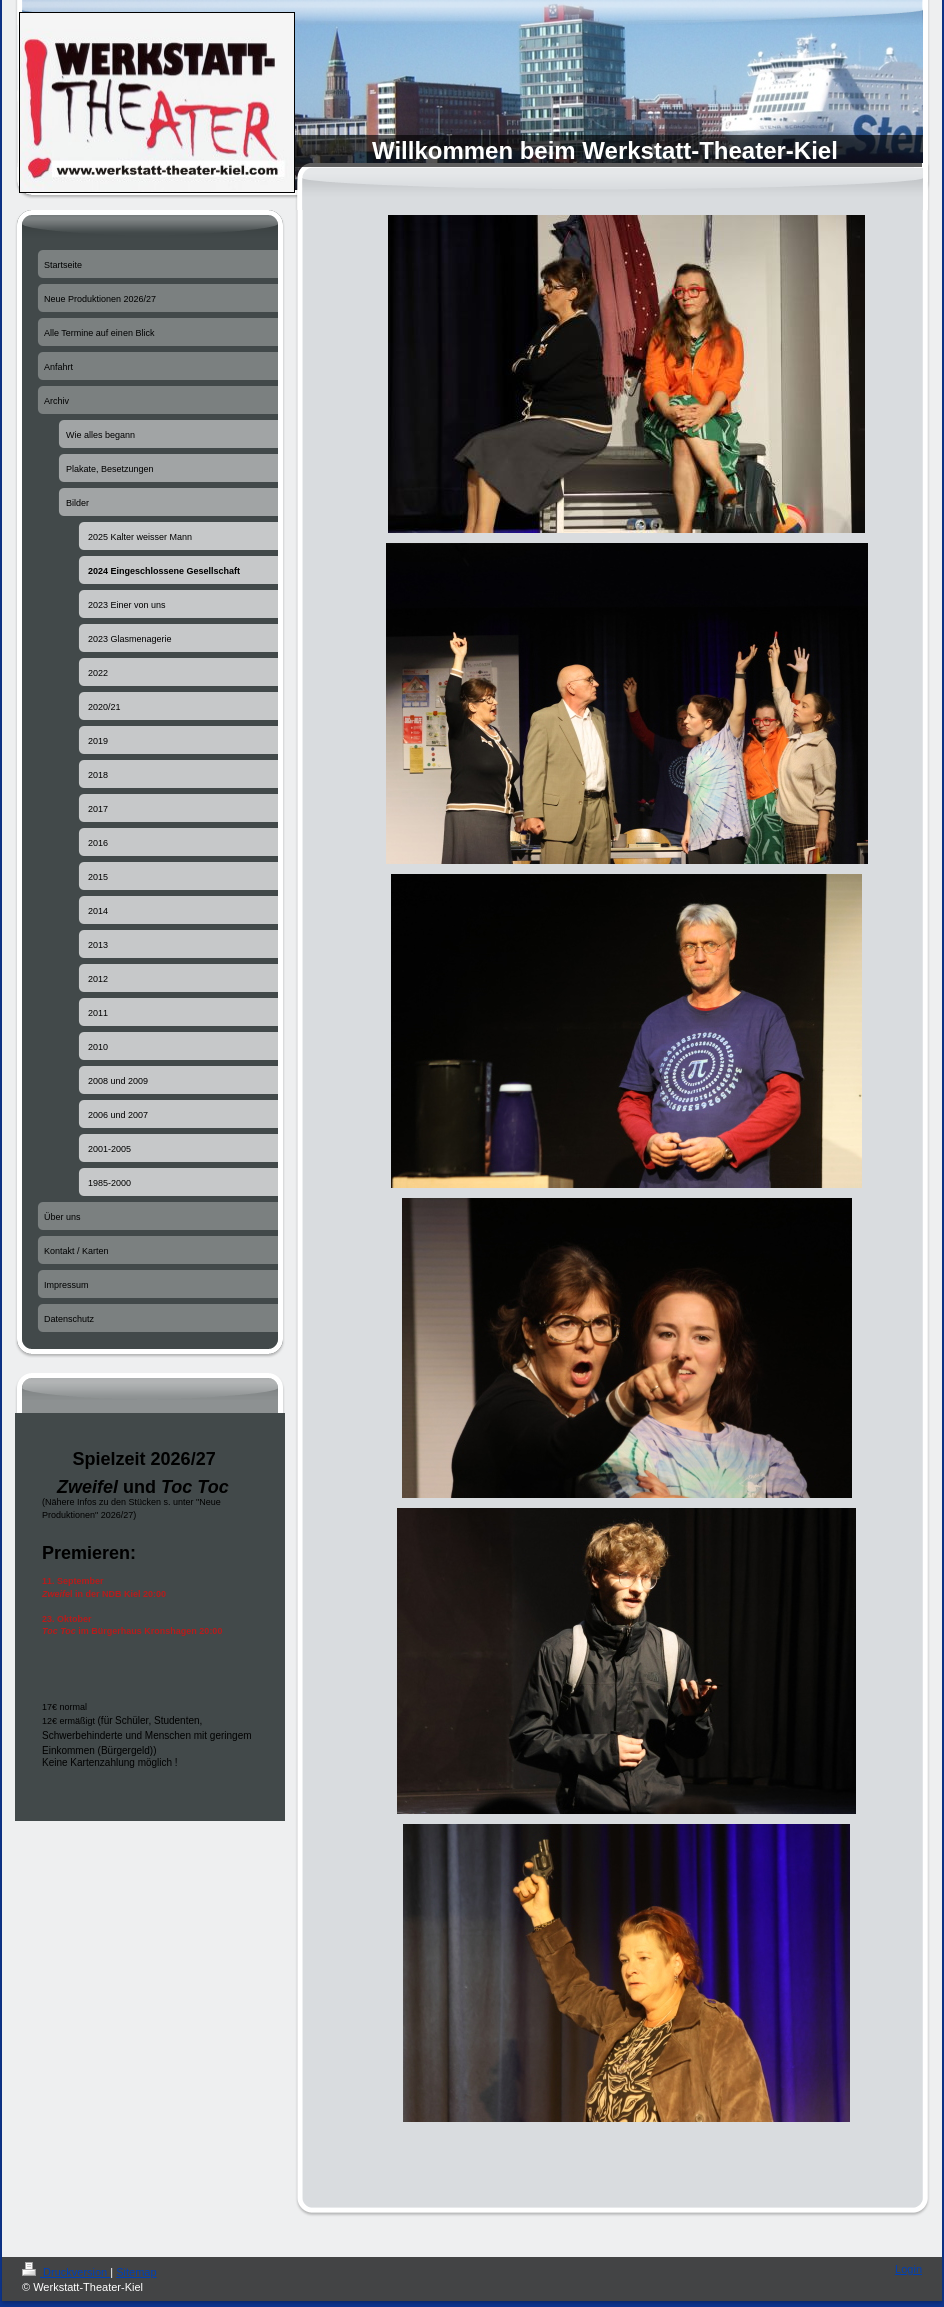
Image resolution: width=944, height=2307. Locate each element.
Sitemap (136, 2272)
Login (908, 2269)
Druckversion (66, 2272)
